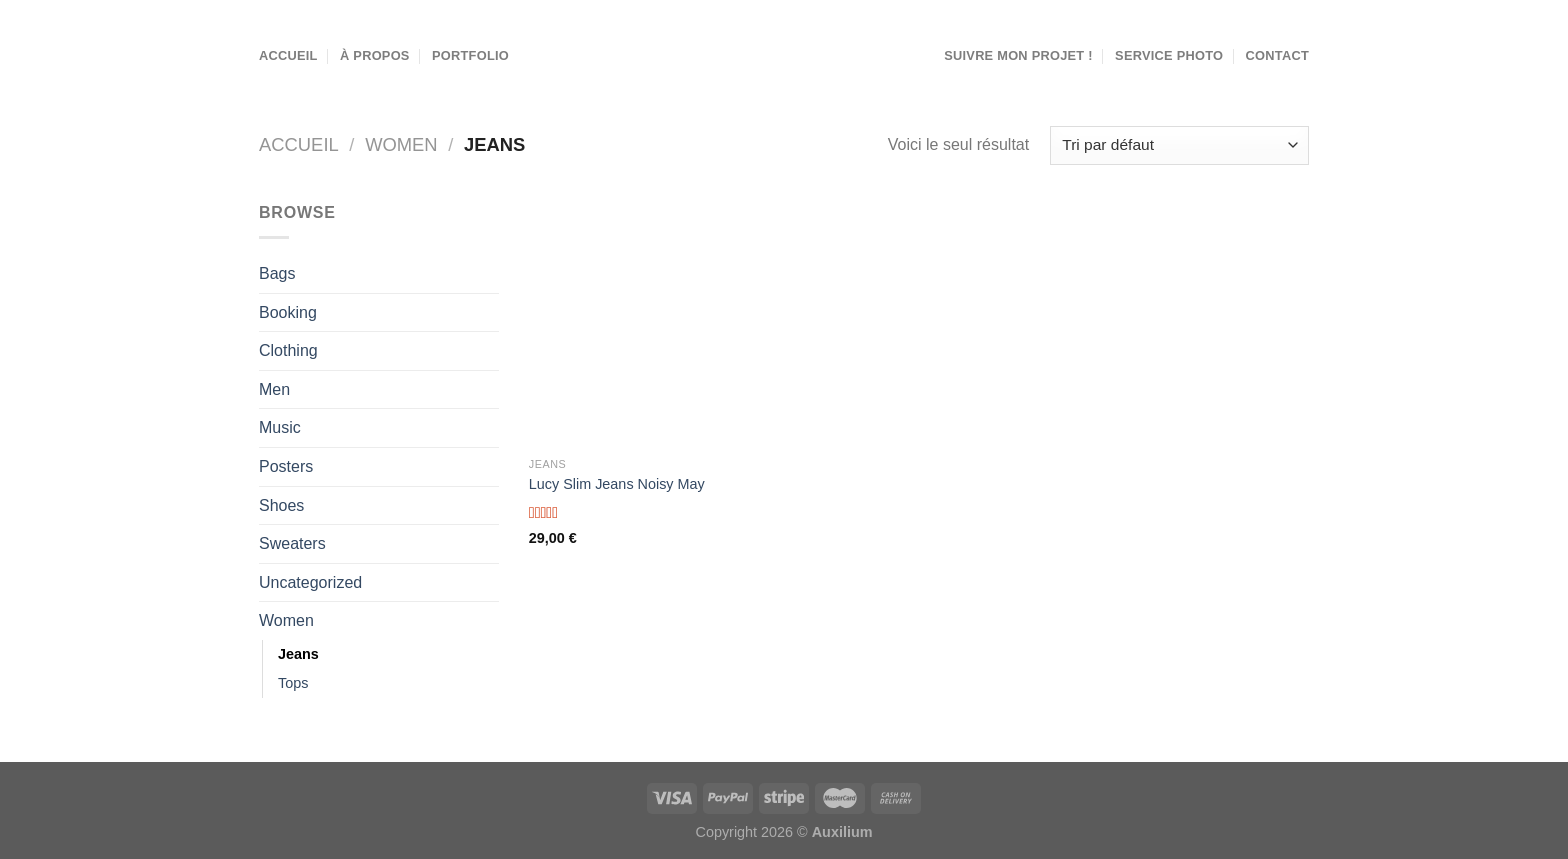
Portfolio (470, 55)
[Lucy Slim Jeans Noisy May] (652, 323)
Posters (286, 466)
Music (280, 427)
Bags (277, 273)
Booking (288, 312)
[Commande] (1179, 145)
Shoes (281, 505)
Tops (293, 683)
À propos (375, 55)
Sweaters (292, 543)
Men (274, 389)
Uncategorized (310, 582)
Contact (1277, 55)
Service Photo (1169, 55)
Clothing (288, 350)
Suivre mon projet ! (1018, 55)
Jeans (298, 654)
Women (401, 144)
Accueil (288, 55)
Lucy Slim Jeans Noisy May (617, 484)
